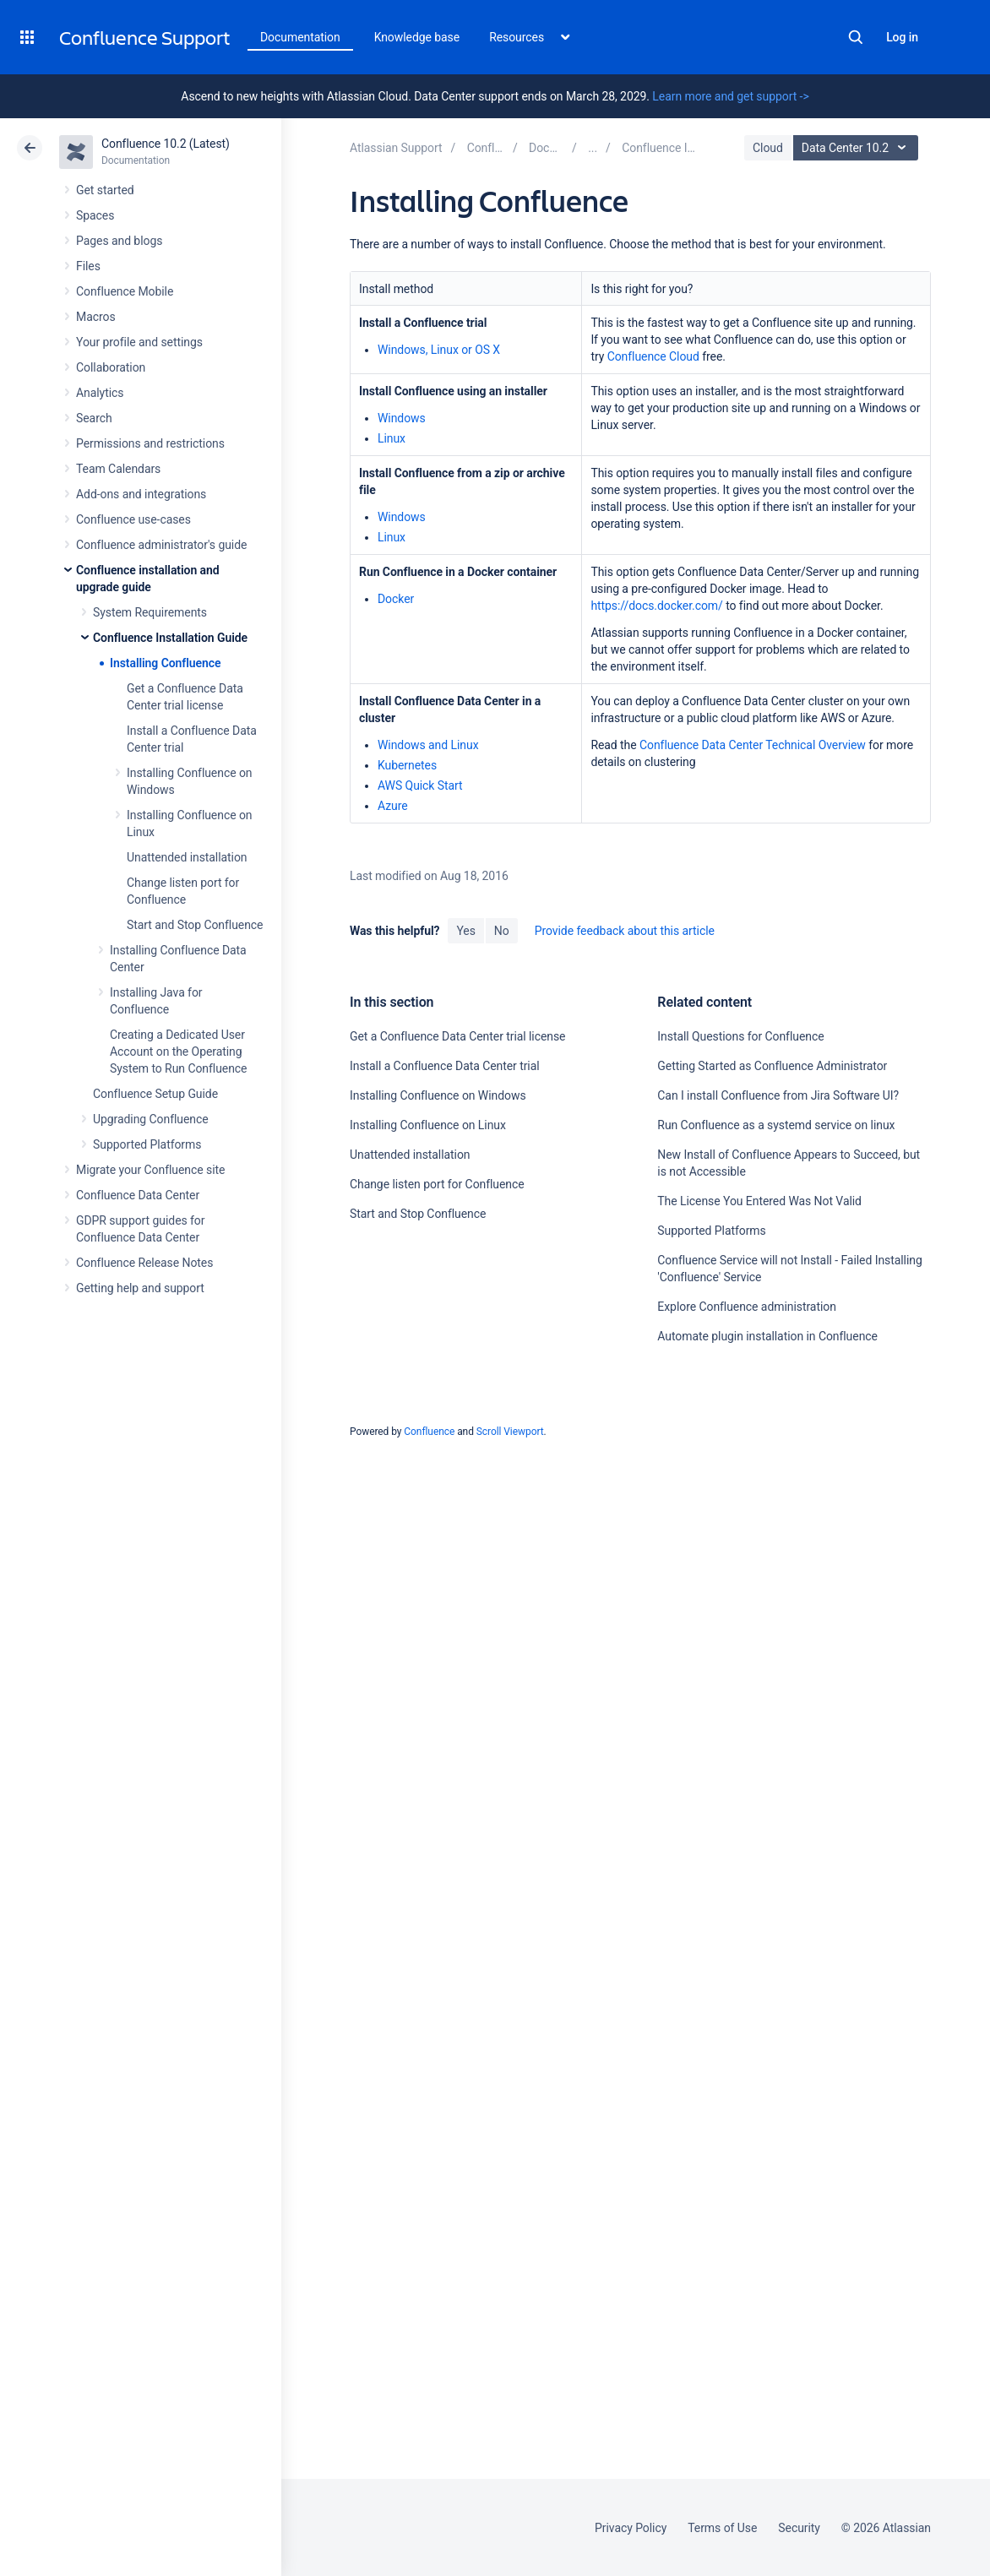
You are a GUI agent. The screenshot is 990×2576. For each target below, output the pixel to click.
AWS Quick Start (420, 785)
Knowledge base (417, 37)
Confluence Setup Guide (155, 1094)
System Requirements (150, 612)
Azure (393, 805)
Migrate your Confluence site (150, 1170)
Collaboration (110, 367)
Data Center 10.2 (858, 147)
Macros (96, 316)
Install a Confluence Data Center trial (445, 1066)
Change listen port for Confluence (437, 1184)
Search (855, 37)
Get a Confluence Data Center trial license (457, 1036)
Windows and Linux (428, 745)
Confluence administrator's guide (161, 545)
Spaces (95, 215)
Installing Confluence (165, 663)
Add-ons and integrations (141, 494)
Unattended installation (187, 857)
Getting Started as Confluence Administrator (772, 1066)
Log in (902, 37)
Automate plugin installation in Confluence (767, 1336)
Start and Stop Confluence (195, 925)
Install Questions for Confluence (740, 1036)
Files (88, 266)
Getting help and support (140, 1288)
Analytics (99, 392)
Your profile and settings (139, 342)
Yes (465, 930)
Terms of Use (722, 2528)
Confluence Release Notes (144, 1262)
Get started (105, 190)
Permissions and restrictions (150, 443)
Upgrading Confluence (151, 1119)
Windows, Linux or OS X (439, 349)
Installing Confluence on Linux (428, 1125)
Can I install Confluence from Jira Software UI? (778, 1095)
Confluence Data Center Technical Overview (752, 745)
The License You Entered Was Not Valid (759, 1201)
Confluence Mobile (124, 291)
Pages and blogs (119, 240)
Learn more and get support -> (730, 96)
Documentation (300, 37)
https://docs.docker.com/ (656, 605)
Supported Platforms (147, 1144)
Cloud (768, 148)
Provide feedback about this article (625, 930)
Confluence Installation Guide (170, 637)
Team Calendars (118, 469)
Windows (402, 418)
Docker (396, 599)
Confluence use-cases (133, 519)
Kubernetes (407, 765)
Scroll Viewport (510, 1431)
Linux (391, 438)
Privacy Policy (630, 2528)
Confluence (429, 1431)
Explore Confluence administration (746, 1306)
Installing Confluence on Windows (438, 1095)
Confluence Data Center (137, 1195)
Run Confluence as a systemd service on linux (776, 1125)
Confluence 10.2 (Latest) (165, 143)
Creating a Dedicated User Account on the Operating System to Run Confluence (178, 1051)
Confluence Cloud (653, 356)
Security (799, 2528)
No (501, 930)
